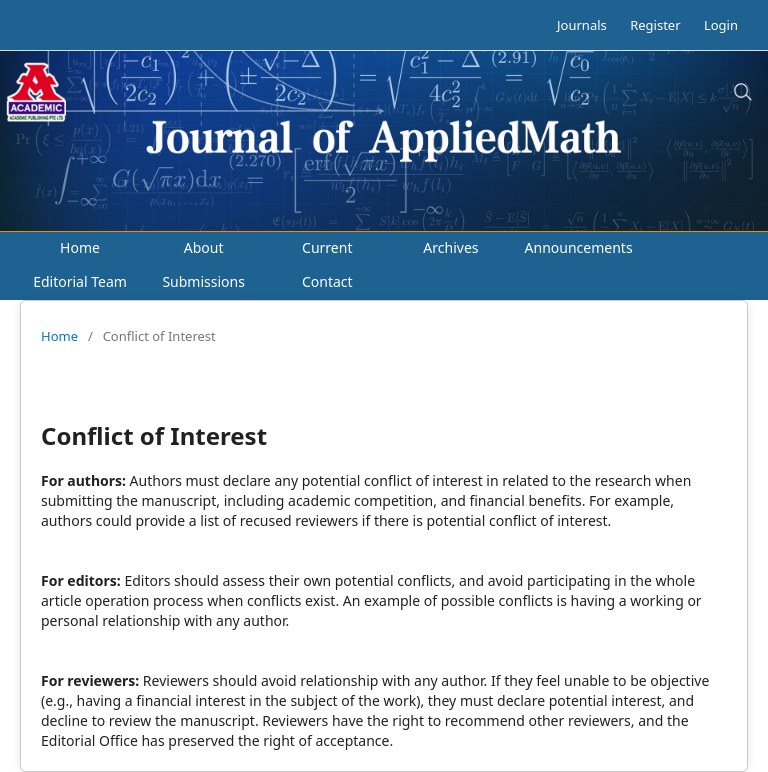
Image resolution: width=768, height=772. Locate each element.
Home (80, 247)
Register (655, 25)
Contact (327, 281)
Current (327, 247)
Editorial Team (80, 281)
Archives (450, 247)
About (204, 247)
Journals (582, 25)
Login (721, 25)
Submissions (203, 281)
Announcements (579, 247)
